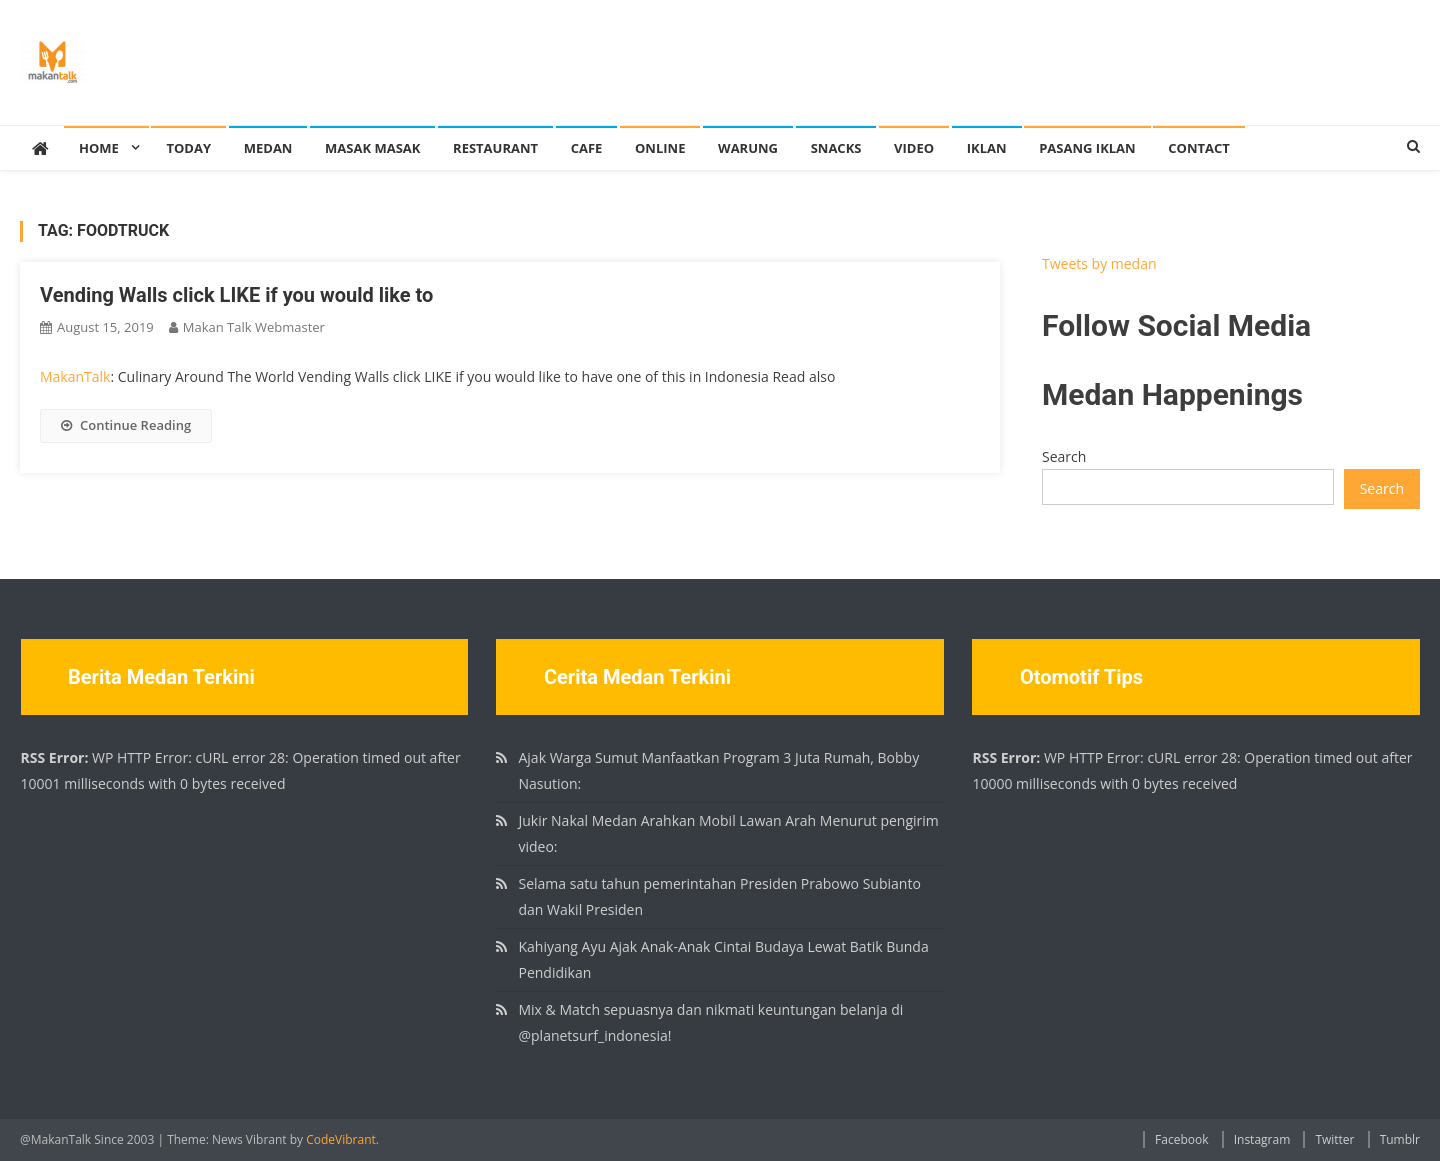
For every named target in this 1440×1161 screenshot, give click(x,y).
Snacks (836, 148)
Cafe (587, 148)
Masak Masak (372, 148)
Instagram (1262, 1139)
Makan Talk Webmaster (254, 327)
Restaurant (495, 148)
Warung (748, 148)
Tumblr (1400, 1139)
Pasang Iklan (1087, 148)
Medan (268, 148)
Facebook (1181, 1139)
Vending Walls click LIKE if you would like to (236, 295)
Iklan (987, 148)
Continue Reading (126, 425)
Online (660, 148)
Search (1064, 456)
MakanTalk (75, 376)
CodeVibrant (341, 1139)
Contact (1199, 148)
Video (914, 148)
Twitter (1334, 1139)
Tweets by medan (1099, 263)
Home (99, 148)
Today (188, 148)
